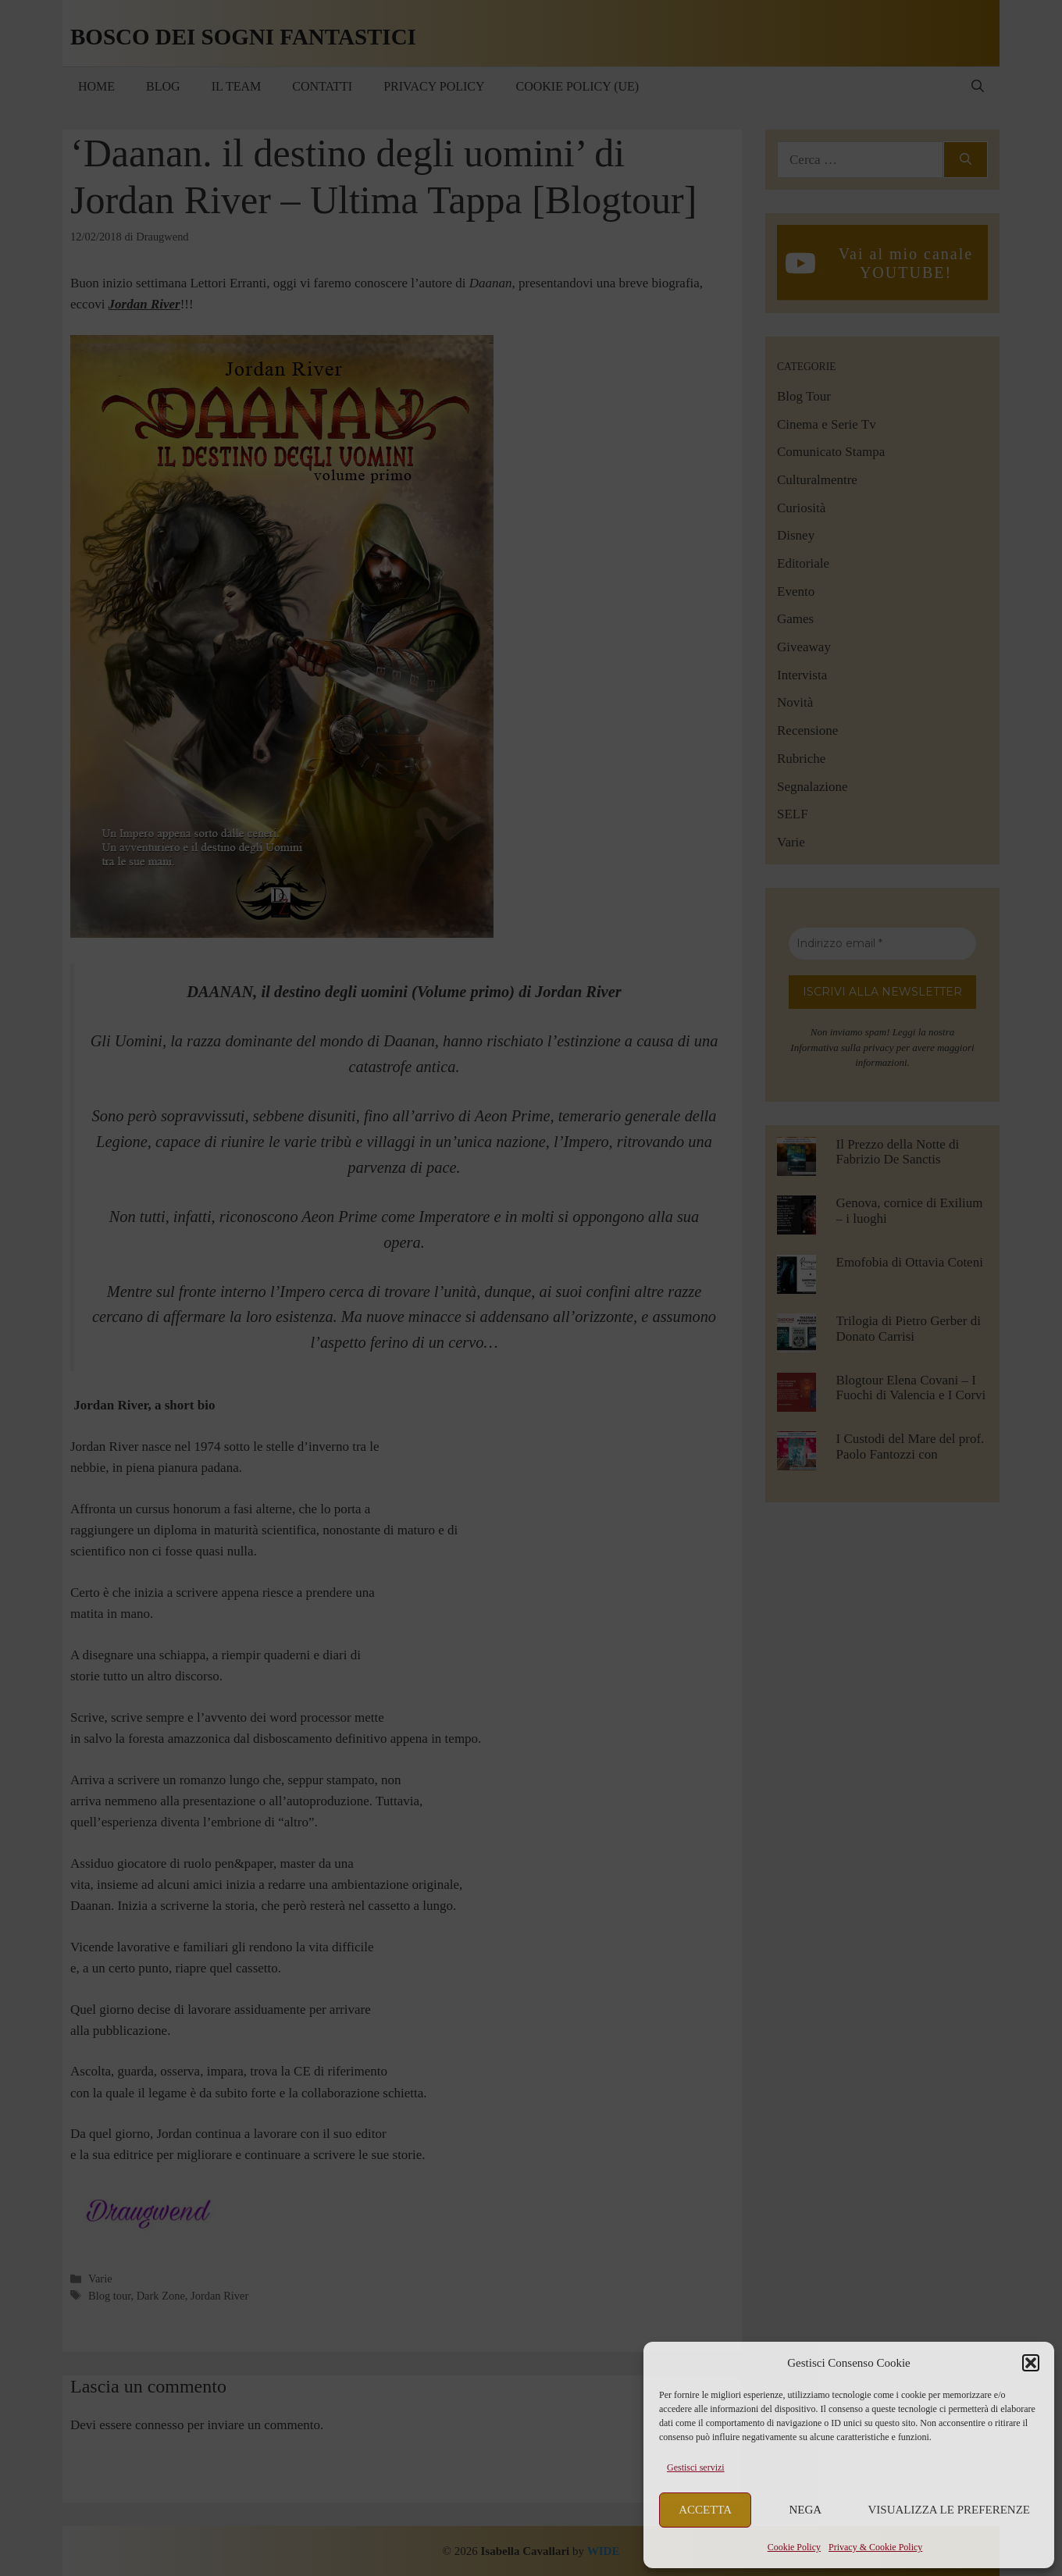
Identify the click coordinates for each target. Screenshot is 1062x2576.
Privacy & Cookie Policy (875, 2547)
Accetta (705, 2509)
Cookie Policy (794, 2547)
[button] (1031, 2363)
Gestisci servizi (696, 2467)
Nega (805, 2509)
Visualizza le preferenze (949, 2509)
